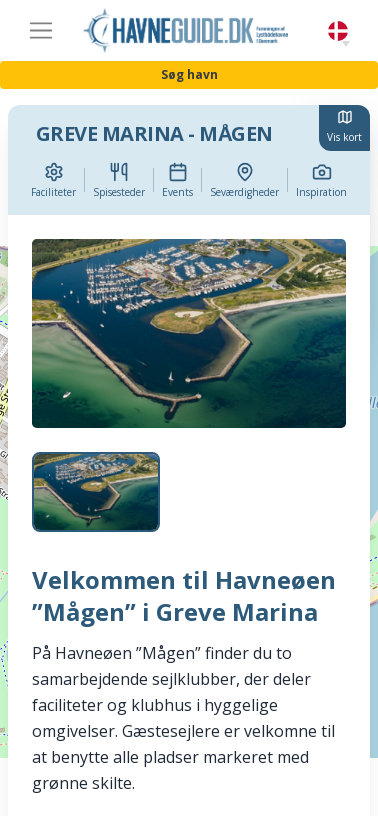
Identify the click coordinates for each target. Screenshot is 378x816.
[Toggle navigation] (41, 31)
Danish (338, 31)
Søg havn (189, 74)
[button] (346, 44)
